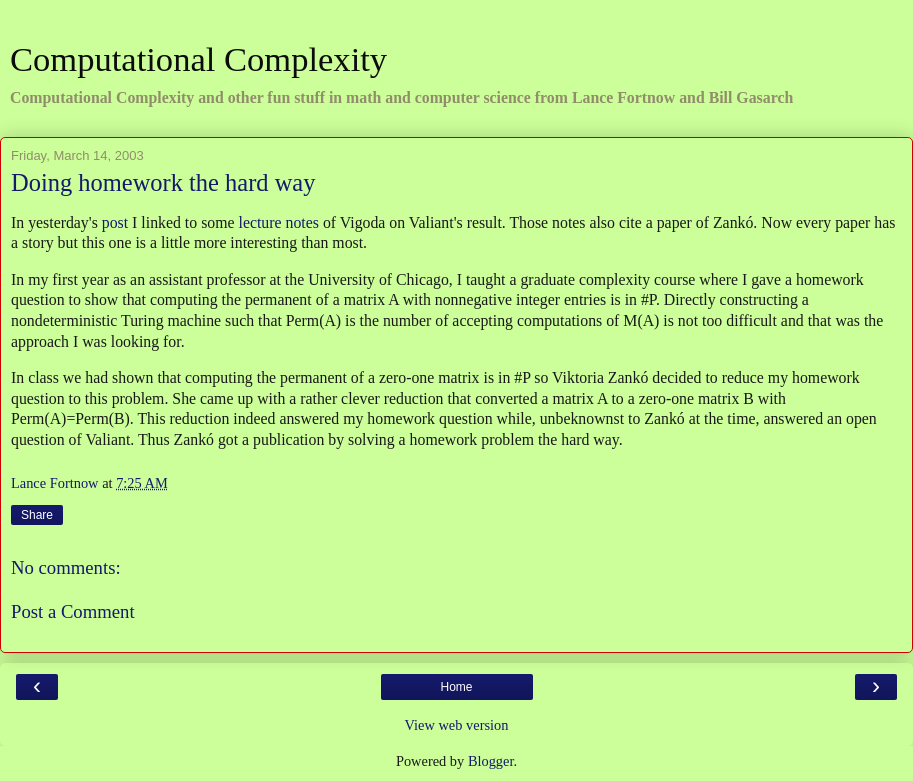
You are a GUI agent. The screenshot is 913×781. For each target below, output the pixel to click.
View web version (457, 725)
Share (37, 515)
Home (456, 687)
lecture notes (279, 222)
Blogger (491, 761)
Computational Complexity (198, 59)
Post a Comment (73, 611)
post (115, 222)
